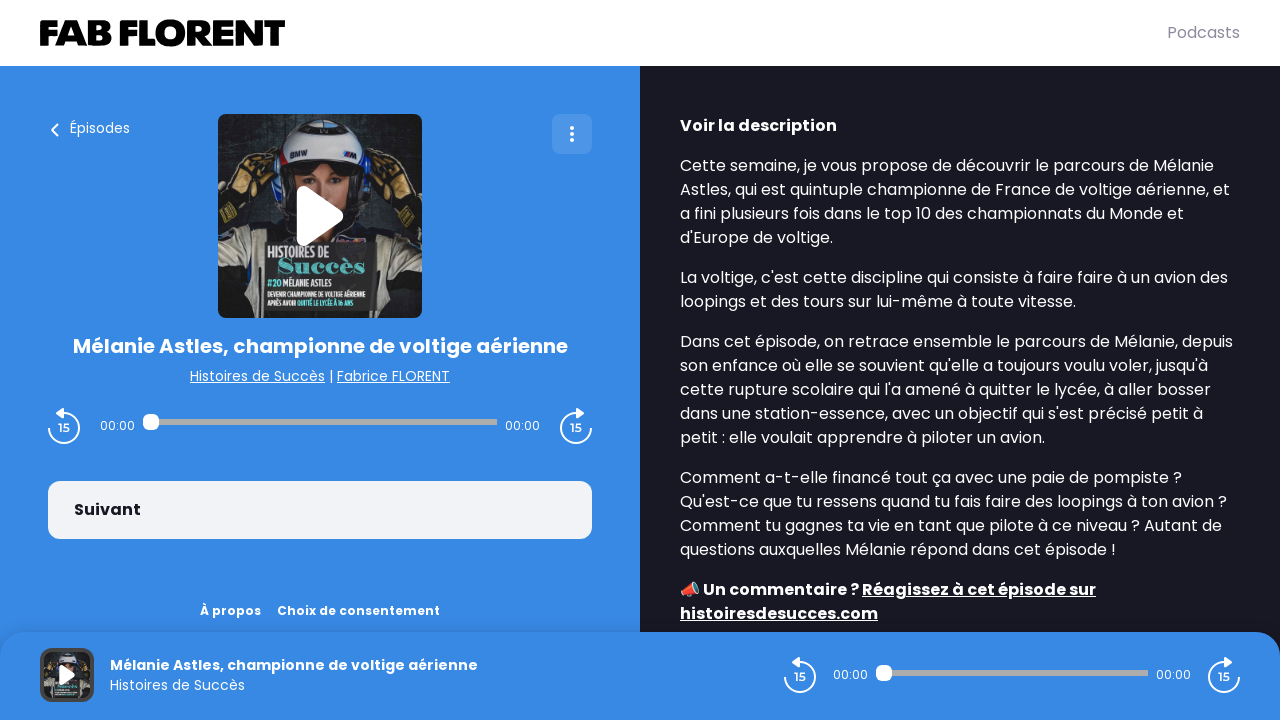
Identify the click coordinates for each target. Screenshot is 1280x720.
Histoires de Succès (257, 376)
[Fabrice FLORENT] (603, 33)
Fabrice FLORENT (393, 376)
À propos (230, 610)
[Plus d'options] (572, 134)
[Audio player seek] (320, 422)
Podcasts (1203, 32)
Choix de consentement (358, 610)
